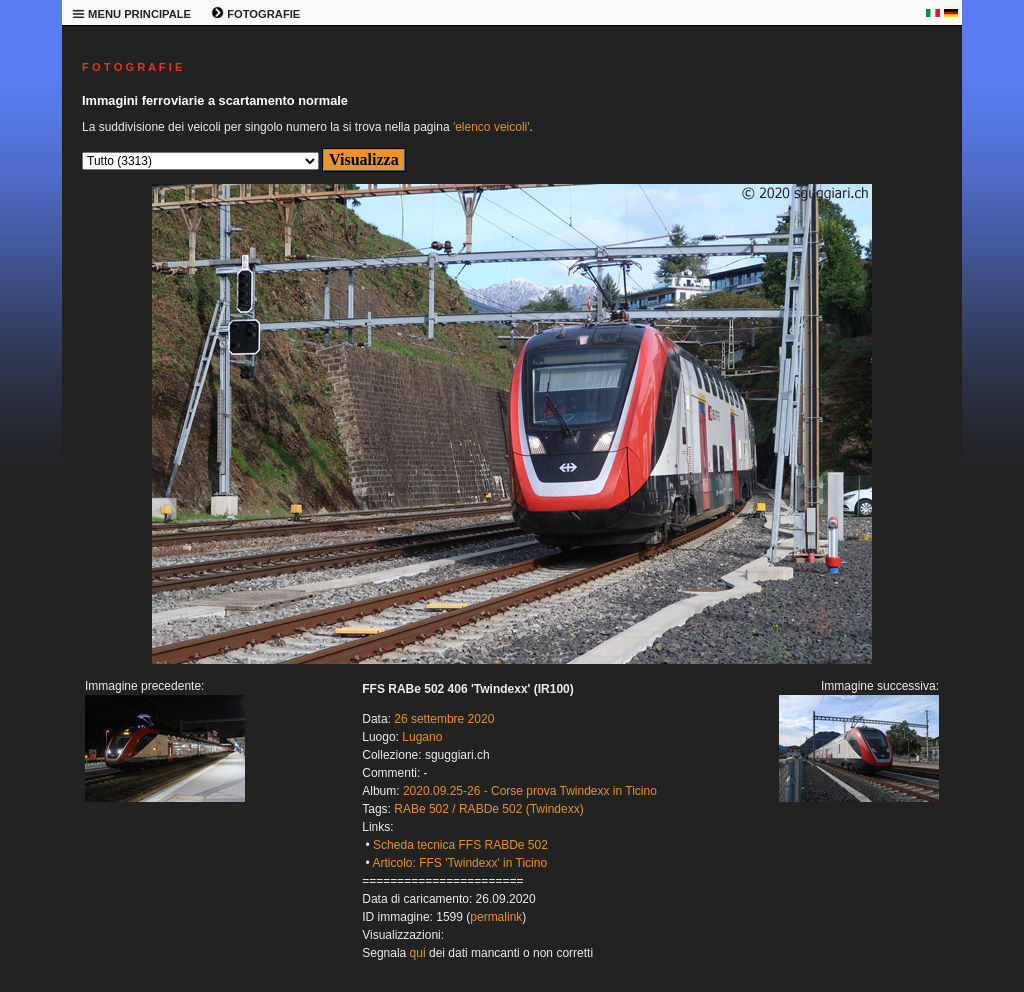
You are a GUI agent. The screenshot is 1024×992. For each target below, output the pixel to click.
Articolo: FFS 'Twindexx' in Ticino (459, 863)
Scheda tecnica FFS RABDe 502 (460, 845)
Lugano (422, 737)
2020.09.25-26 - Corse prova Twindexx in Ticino (530, 791)
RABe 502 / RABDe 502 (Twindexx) (488, 809)
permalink (496, 917)
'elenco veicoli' (491, 127)
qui (418, 953)
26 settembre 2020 (444, 719)
